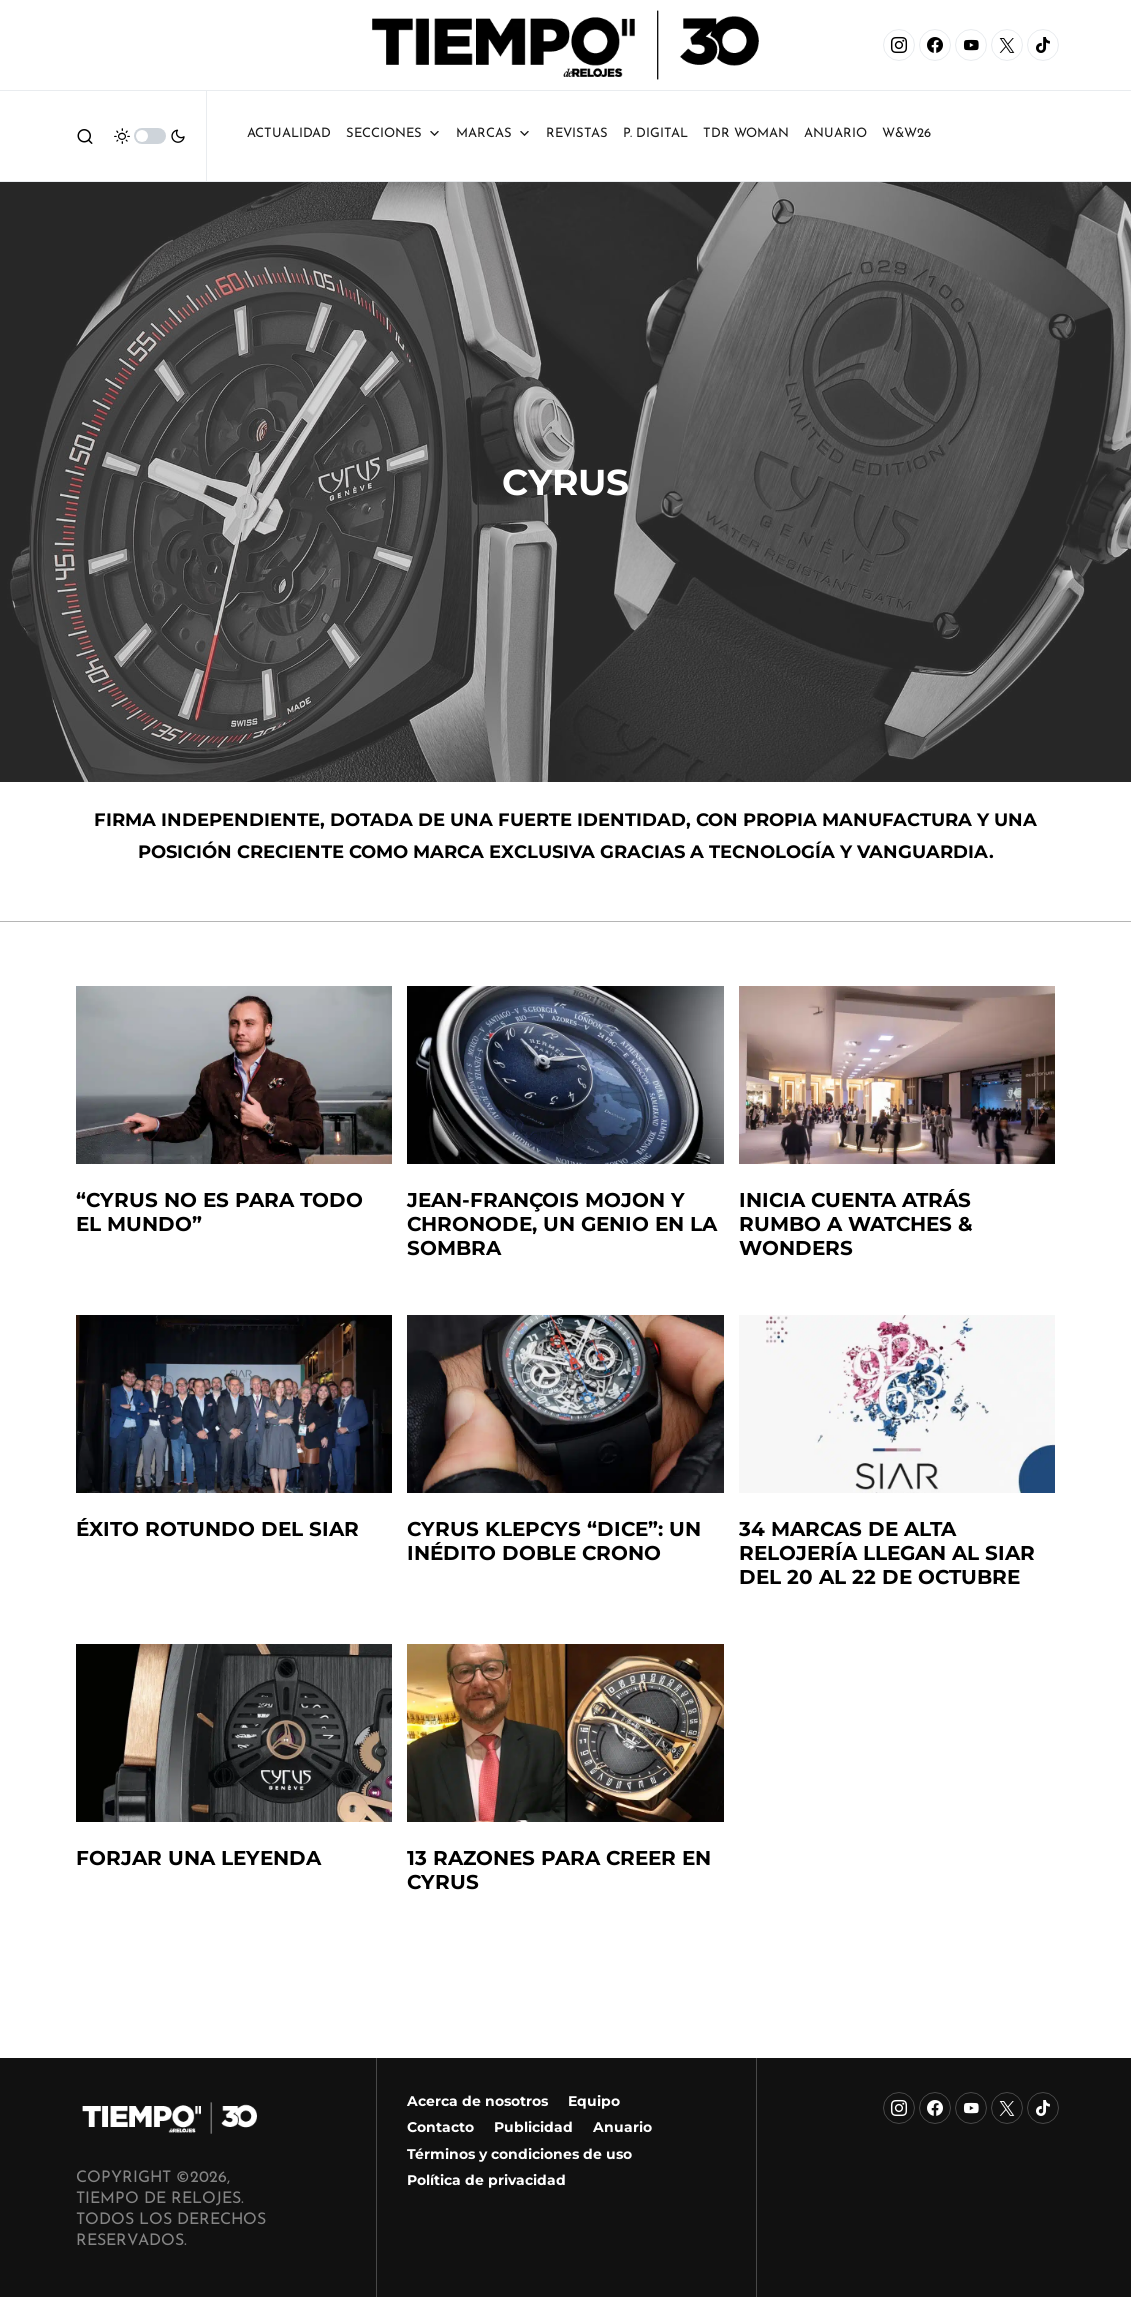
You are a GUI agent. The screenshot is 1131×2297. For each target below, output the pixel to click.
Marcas (493, 133)
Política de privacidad (486, 2180)
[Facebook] (935, 45)
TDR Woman (746, 133)
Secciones (393, 133)
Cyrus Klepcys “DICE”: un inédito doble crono (554, 1541)
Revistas (577, 133)
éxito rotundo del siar (217, 1529)
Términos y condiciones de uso (519, 2154)
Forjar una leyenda (198, 1858)
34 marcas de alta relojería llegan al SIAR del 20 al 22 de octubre (887, 1553)
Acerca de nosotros (477, 2101)
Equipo (594, 2101)
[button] (85, 136)
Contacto (440, 2127)
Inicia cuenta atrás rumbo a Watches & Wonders (856, 1224)
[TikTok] (1043, 45)
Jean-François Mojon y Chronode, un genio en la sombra (562, 1224)
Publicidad (533, 2127)
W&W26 (906, 133)
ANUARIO (835, 133)
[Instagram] (899, 45)
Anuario (622, 2127)
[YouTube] (971, 45)
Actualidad (289, 133)
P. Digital (655, 133)
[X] (1007, 45)
